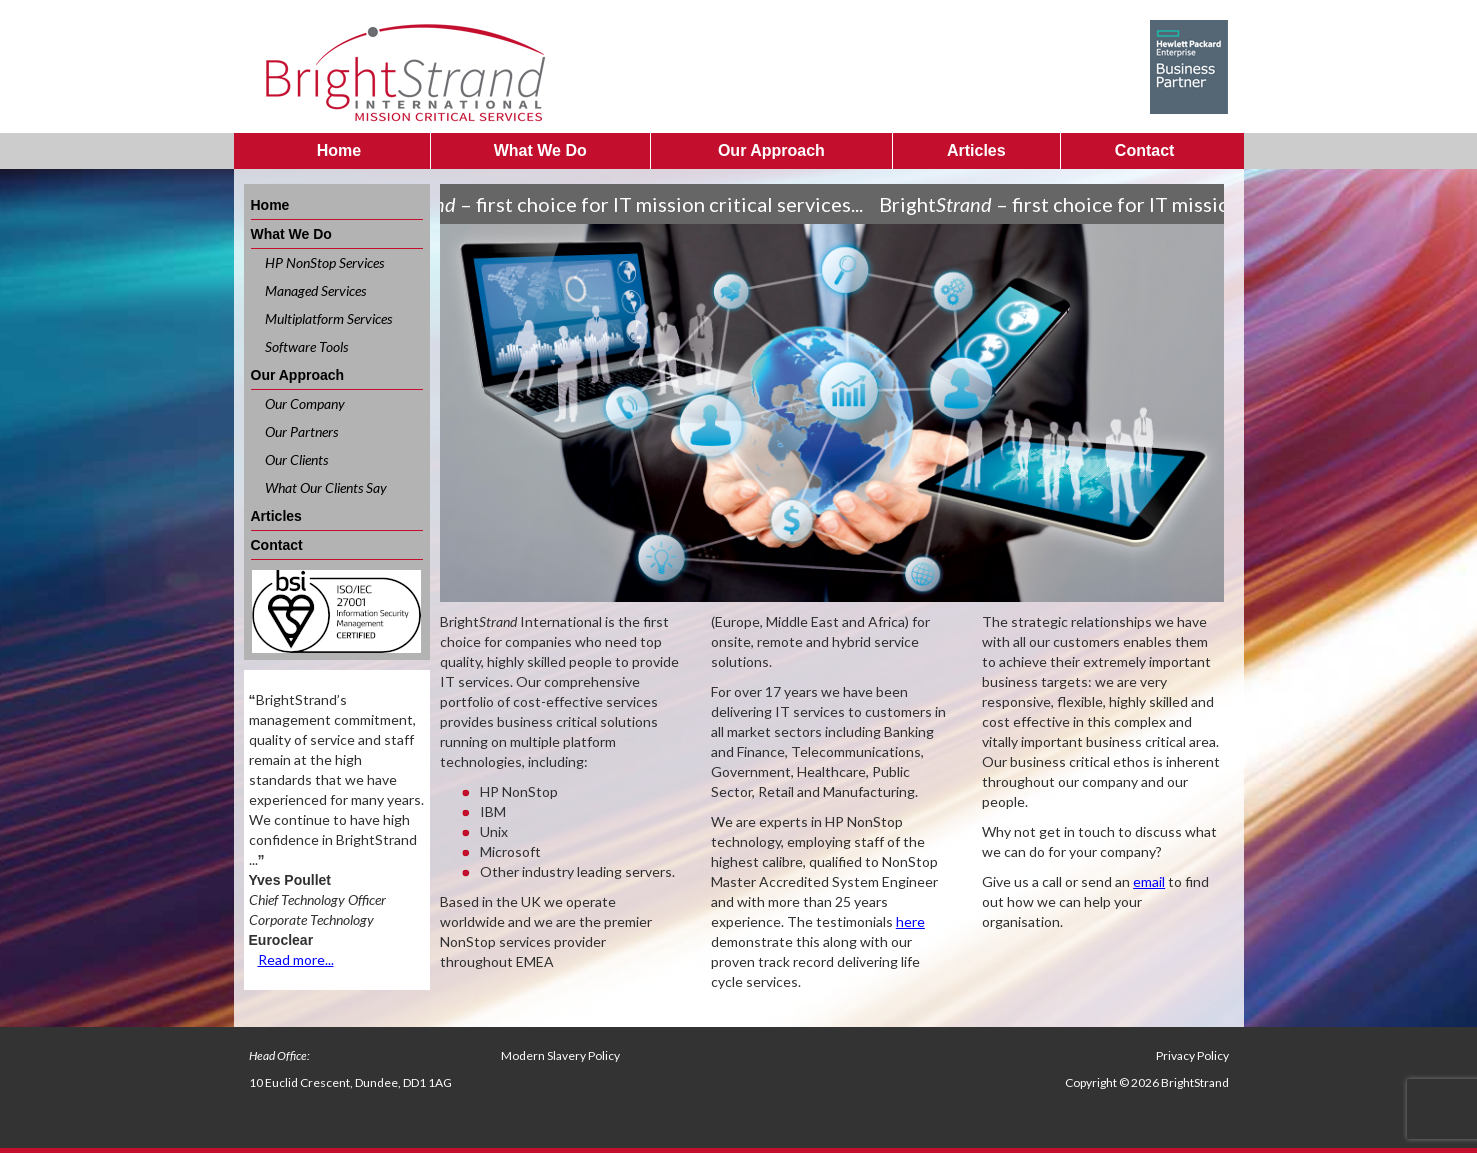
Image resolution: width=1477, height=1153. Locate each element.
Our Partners (301, 431)
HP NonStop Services (324, 262)
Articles (976, 150)
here (910, 921)
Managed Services (315, 290)
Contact (1145, 150)
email (1149, 881)
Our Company (305, 403)
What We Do (540, 150)
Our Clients (296, 459)
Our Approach (771, 150)
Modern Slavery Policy (560, 1055)
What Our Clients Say (326, 487)
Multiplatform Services (328, 318)
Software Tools (306, 346)
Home (339, 150)
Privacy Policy (1192, 1055)
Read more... (296, 959)
